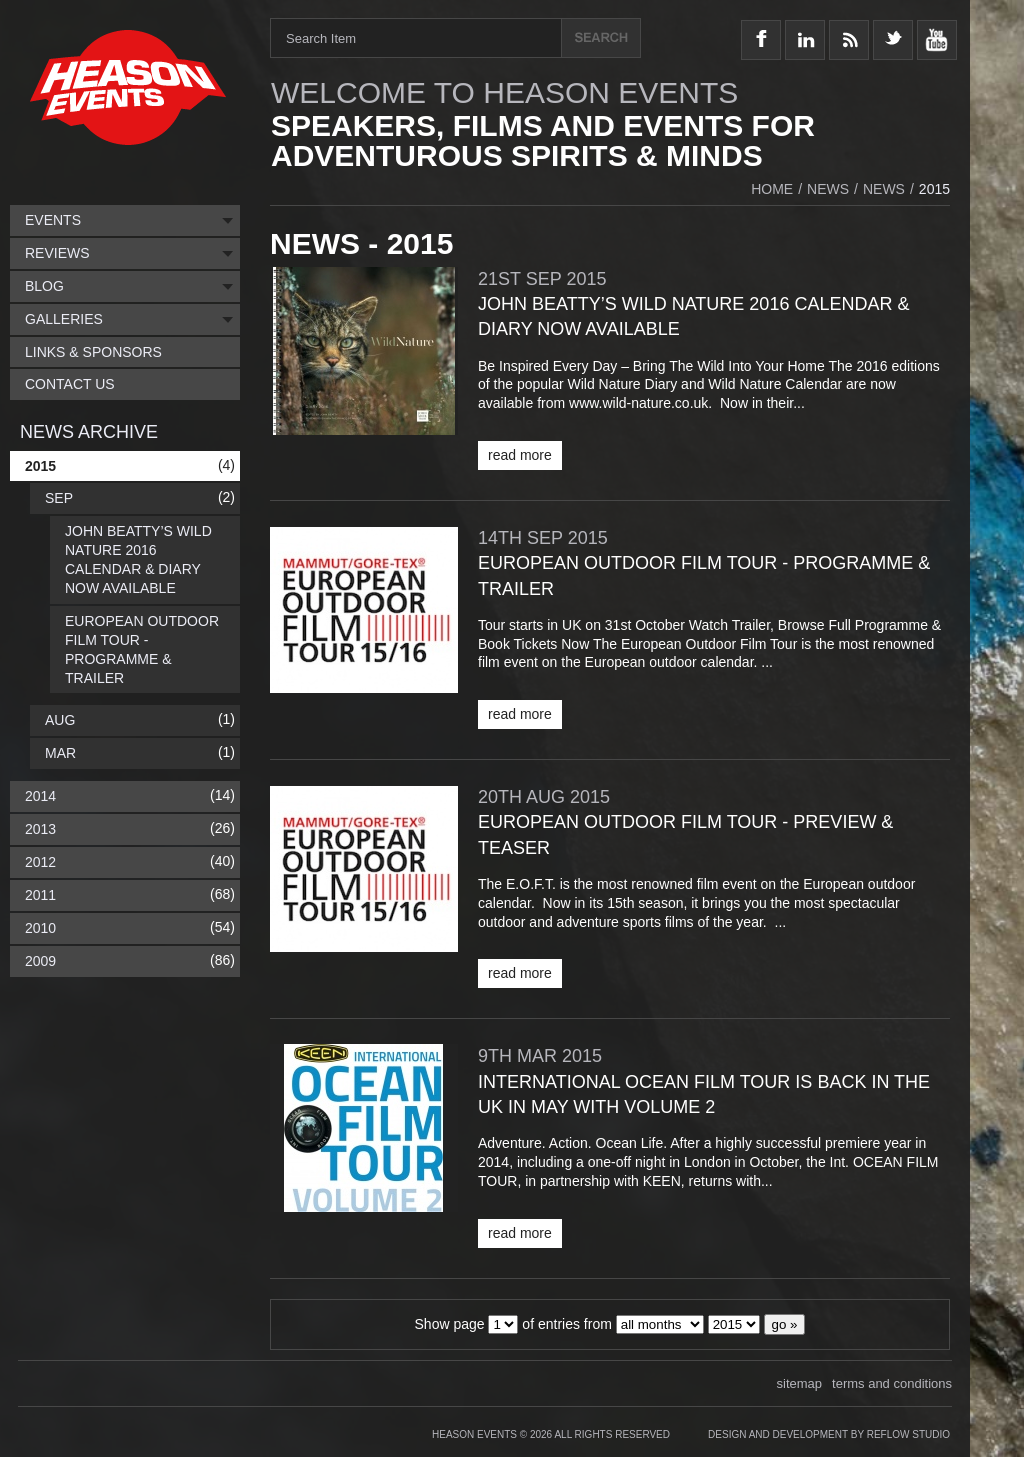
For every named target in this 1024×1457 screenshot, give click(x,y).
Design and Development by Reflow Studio (829, 1434)
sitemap (800, 1383)
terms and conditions (892, 1383)
